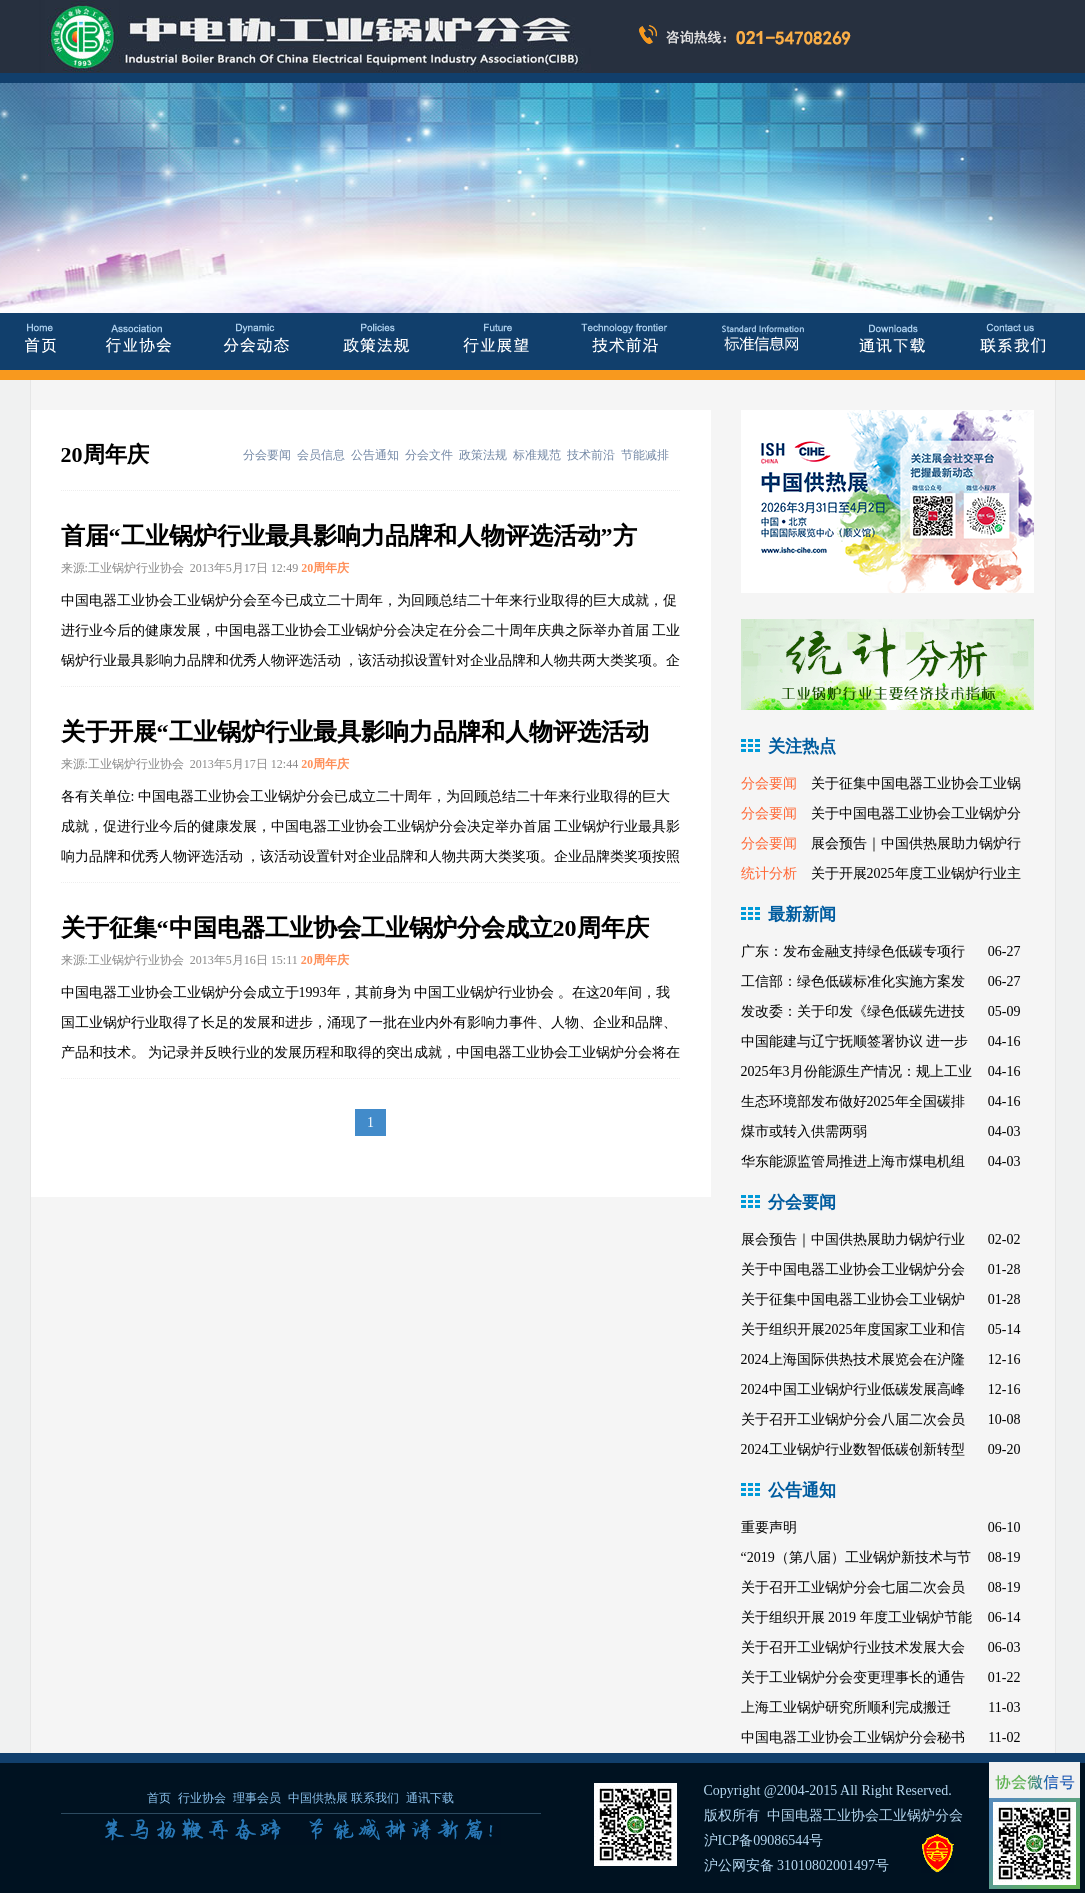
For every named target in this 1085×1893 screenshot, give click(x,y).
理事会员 (258, 1798)
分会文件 (429, 455)
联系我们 (375, 1798)
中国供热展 (318, 1798)
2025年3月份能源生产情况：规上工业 (856, 1071)
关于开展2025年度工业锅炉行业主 (916, 873)
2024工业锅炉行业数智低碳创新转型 (853, 1449)
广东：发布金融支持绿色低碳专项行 (853, 951)
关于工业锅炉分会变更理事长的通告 (853, 1677)
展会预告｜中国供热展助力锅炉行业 (853, 1239)
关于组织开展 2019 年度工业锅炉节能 (856, 1617)
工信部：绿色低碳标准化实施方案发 (853, 981)
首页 (159, 1798)
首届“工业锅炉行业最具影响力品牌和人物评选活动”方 (349, 536)
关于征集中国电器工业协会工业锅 (916, 783)
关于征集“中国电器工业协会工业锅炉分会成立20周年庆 (355, 928)
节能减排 (645, 455)
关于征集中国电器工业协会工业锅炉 (853, 1299)
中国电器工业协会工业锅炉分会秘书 (853, 1737)
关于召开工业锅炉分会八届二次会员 (853, 1419)
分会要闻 (267, 455)
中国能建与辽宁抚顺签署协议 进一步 (855, 1041)
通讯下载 (430, 1798)
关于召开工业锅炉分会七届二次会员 (853, 1587)
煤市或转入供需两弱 (804, 1131)
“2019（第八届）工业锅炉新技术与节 (856, 1557)
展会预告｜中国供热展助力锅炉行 (916, 843)
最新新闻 (802, 914)
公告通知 (375, 455)
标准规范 (537, 455)
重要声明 (769, 1527)
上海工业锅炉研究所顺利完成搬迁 (846, 1707)
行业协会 (202, 1798)
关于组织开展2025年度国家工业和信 (853, 1329)
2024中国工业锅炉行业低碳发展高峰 (853, 1389)
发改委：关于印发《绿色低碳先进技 (853, 1011)
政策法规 (483, 455)
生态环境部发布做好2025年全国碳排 (853, 1101)
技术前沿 (591, 455)
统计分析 (769, 873)
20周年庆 (325, 568)
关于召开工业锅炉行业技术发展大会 (853, 1647)
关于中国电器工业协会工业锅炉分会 (853, 1269)
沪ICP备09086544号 (764, 1840)
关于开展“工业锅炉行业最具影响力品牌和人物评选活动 (355, 732)
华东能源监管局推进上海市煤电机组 (853, 1161)
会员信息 (321, 455)
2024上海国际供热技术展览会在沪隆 (853, 1359)
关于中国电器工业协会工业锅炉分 (916, 813)
